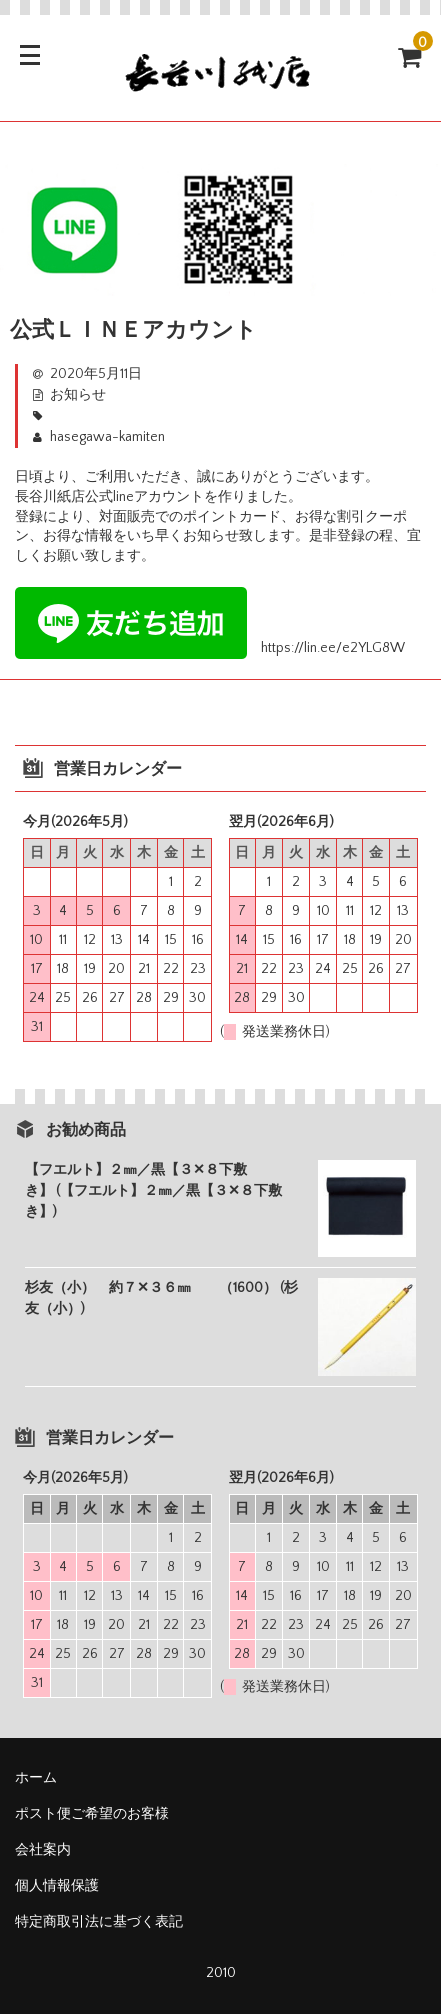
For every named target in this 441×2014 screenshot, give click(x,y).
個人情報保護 (57, 1886)
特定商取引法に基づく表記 (99, 1922)
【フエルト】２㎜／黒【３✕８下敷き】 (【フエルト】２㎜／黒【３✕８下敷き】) (153, 1191)
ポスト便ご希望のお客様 (99, 1814)
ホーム (36, 1778)
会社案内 (43, 1850)
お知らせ (78, 395)
